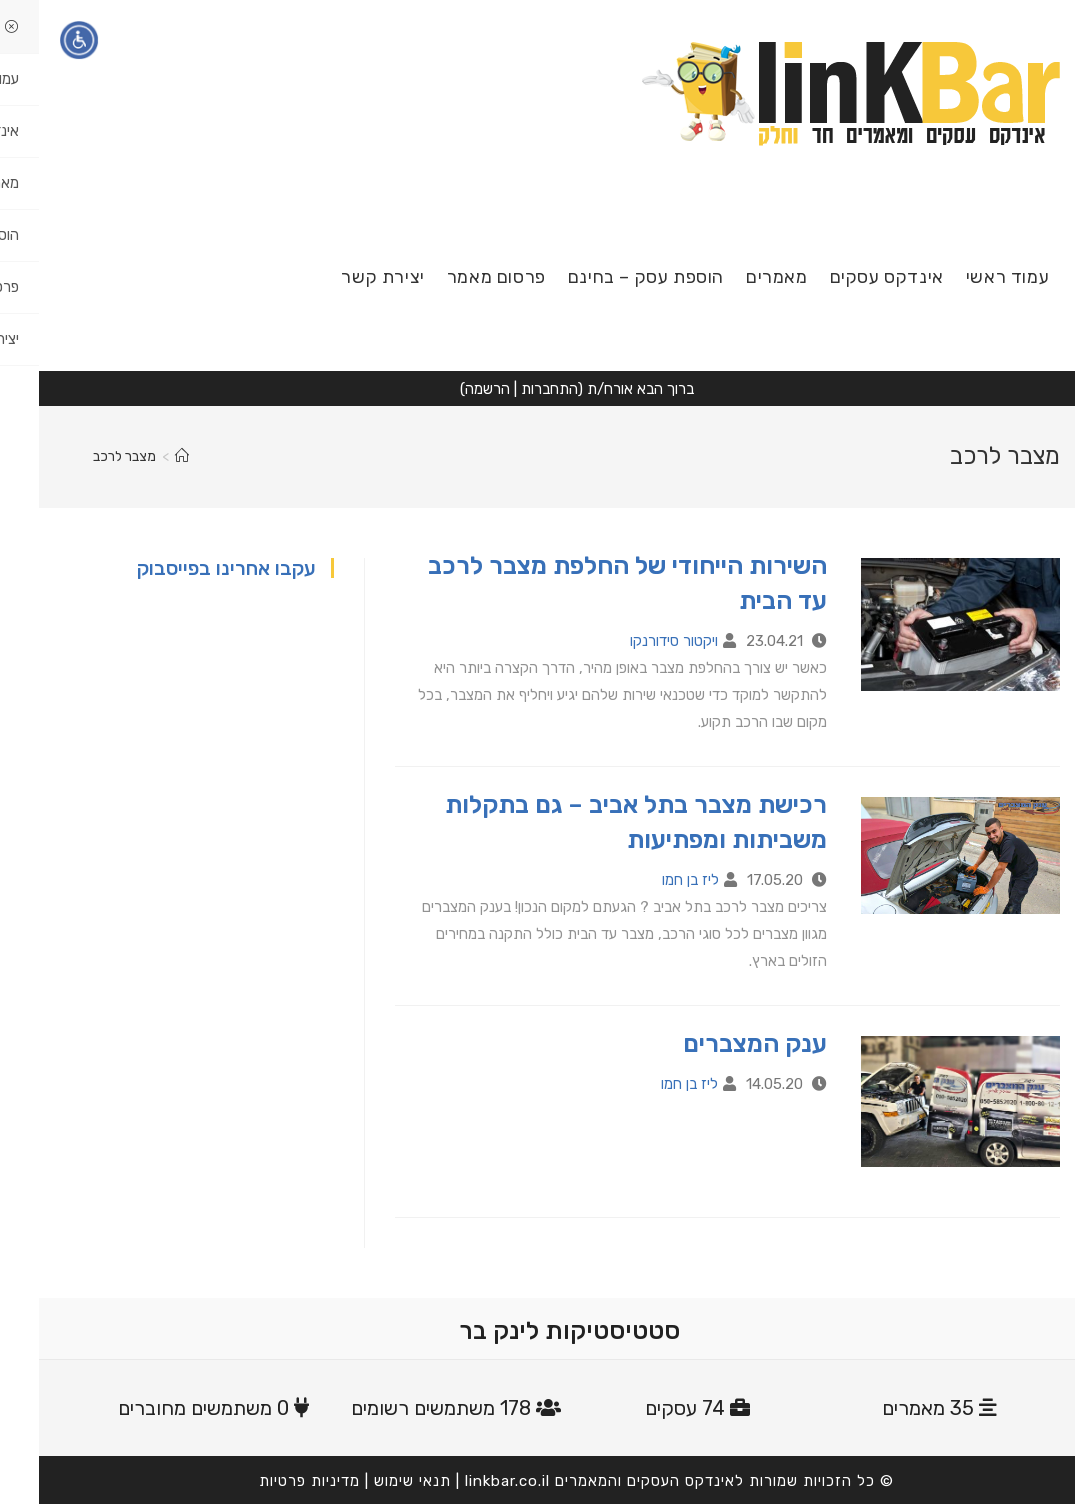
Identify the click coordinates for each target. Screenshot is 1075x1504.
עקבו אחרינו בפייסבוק (187, 568)
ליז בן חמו (651, 880)
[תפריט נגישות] (40, 40)
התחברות (510, 389)
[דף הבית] (143, 456)
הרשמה (448, 389)
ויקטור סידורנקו (635, 641)
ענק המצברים (716, 1043)
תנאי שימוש (373, 1481)
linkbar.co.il (468, 1481)
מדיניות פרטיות (270, 1481)
